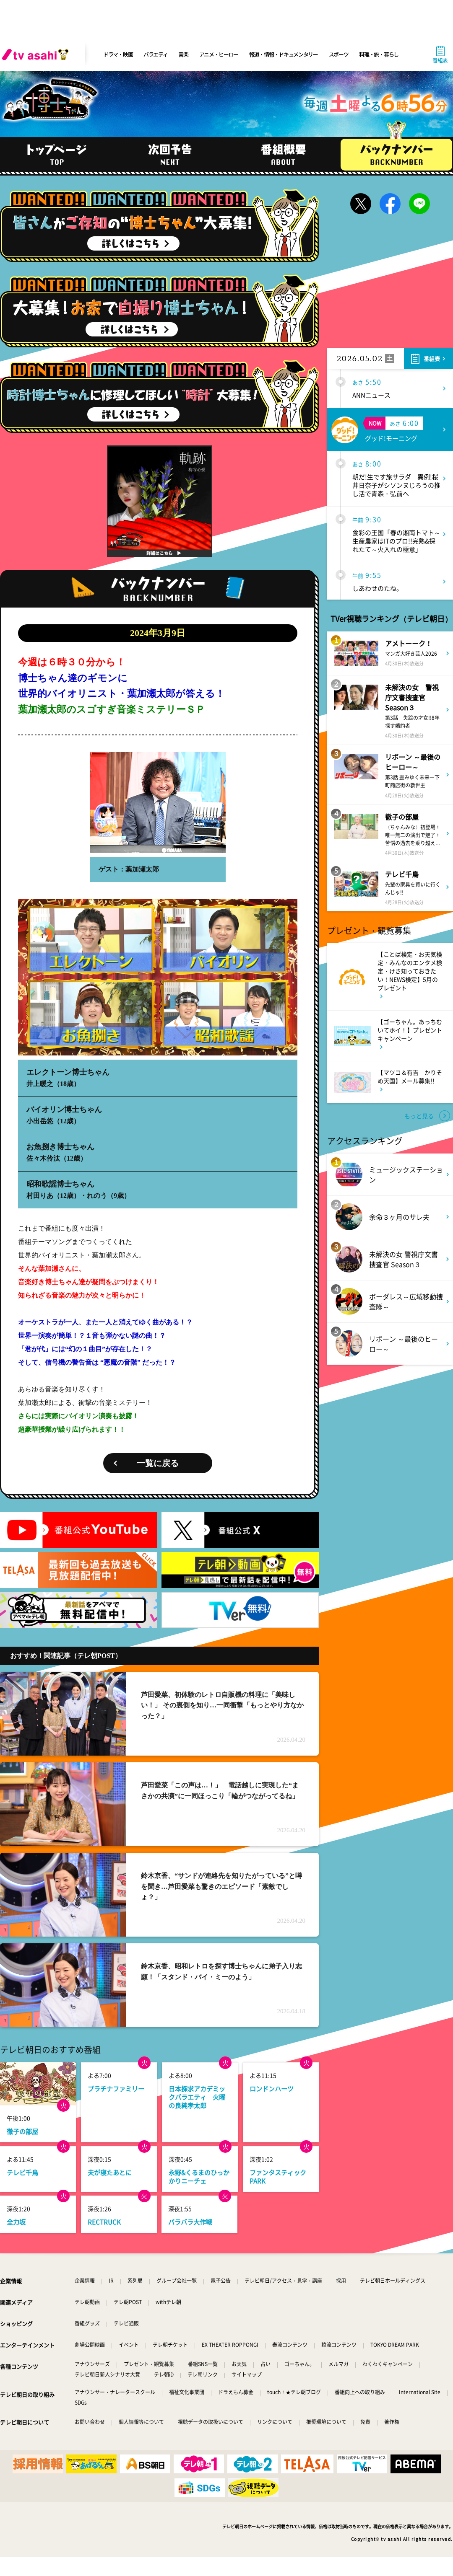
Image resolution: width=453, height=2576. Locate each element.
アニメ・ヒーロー (219, 54)
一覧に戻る (158, 1463)
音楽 (183, 54)
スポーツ (339, 54)
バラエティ (155, 54)
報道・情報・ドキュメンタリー (283, 54)
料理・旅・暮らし (378, 54)
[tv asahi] (37, 54)
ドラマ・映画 (118, 54)
